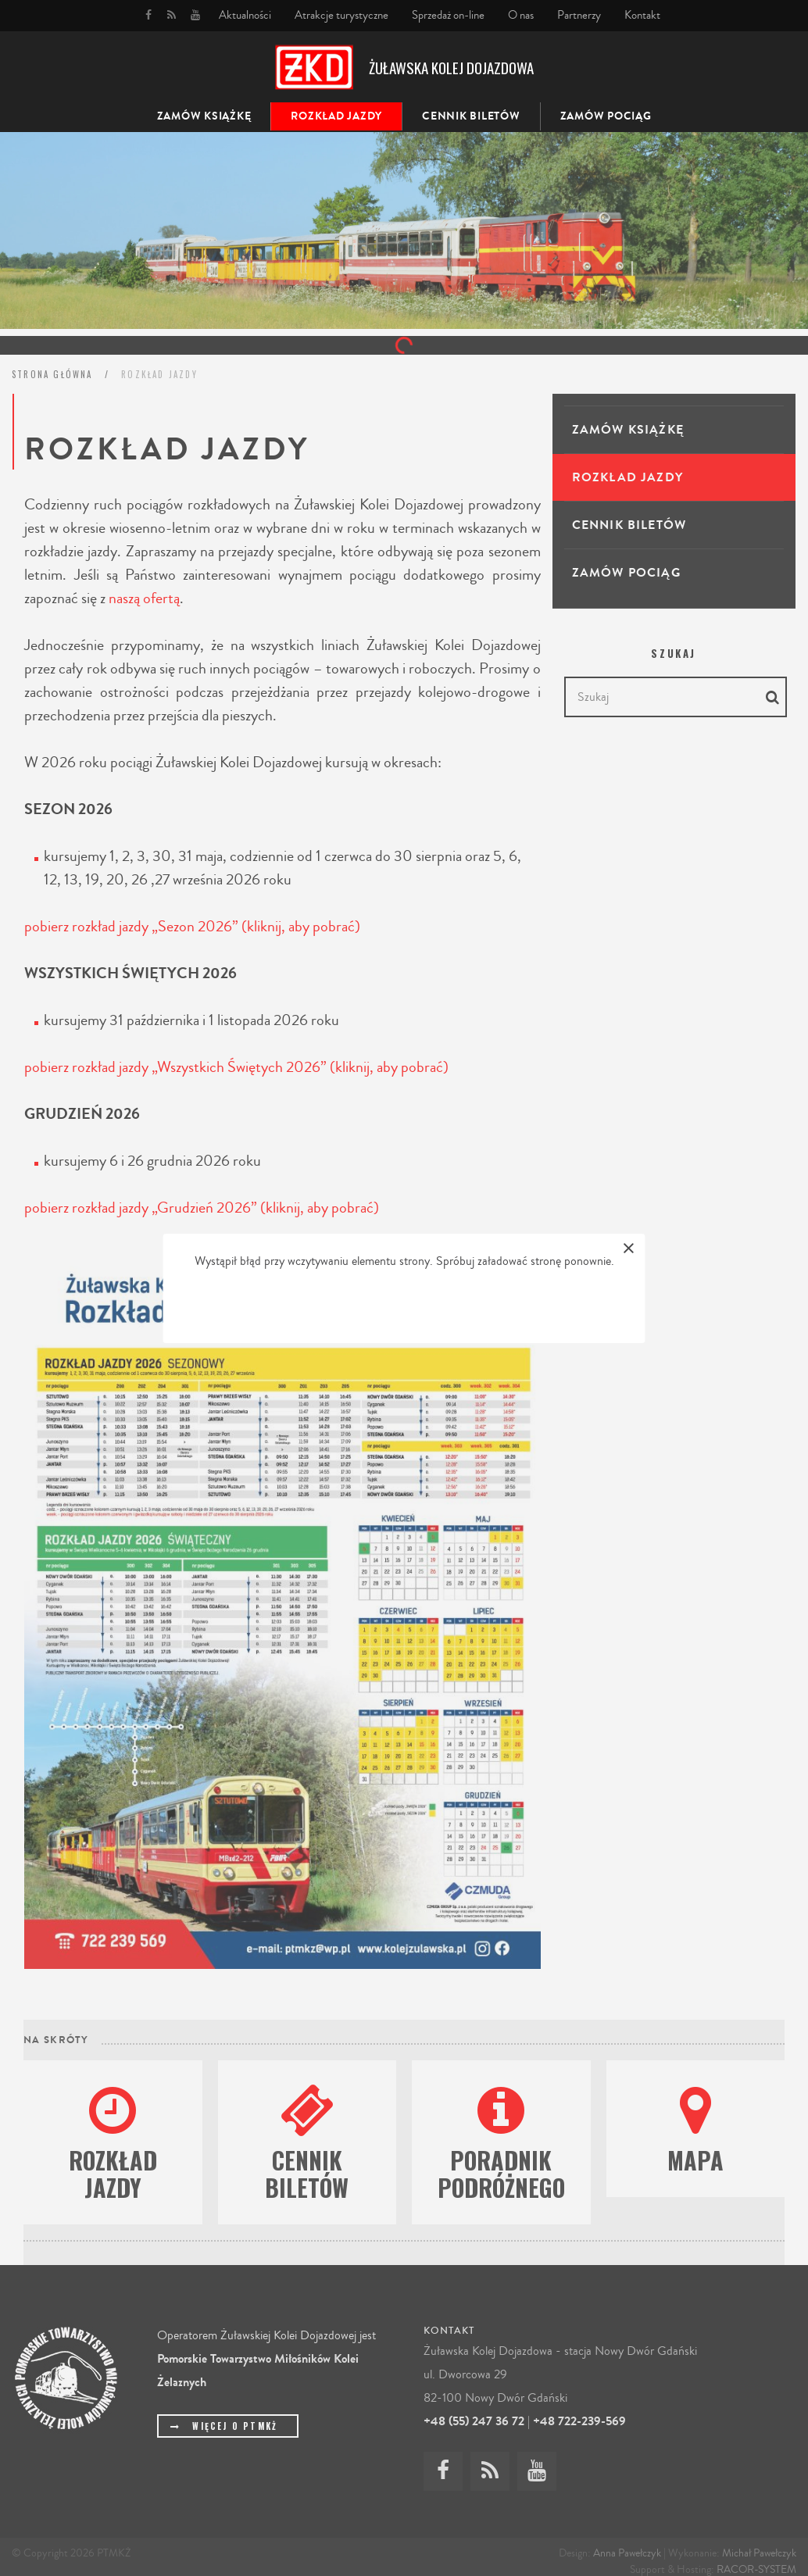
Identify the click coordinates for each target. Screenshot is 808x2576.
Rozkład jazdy (336, 116)
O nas (521, 15)
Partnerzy (579, 15)
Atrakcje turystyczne (341, 15)
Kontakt (642, 15)
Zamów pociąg (606, 116)
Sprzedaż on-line (448, 15)
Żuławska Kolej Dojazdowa (451, 67)
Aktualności (245, 15)
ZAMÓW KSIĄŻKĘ (204, 116)
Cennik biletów (471, 116)
